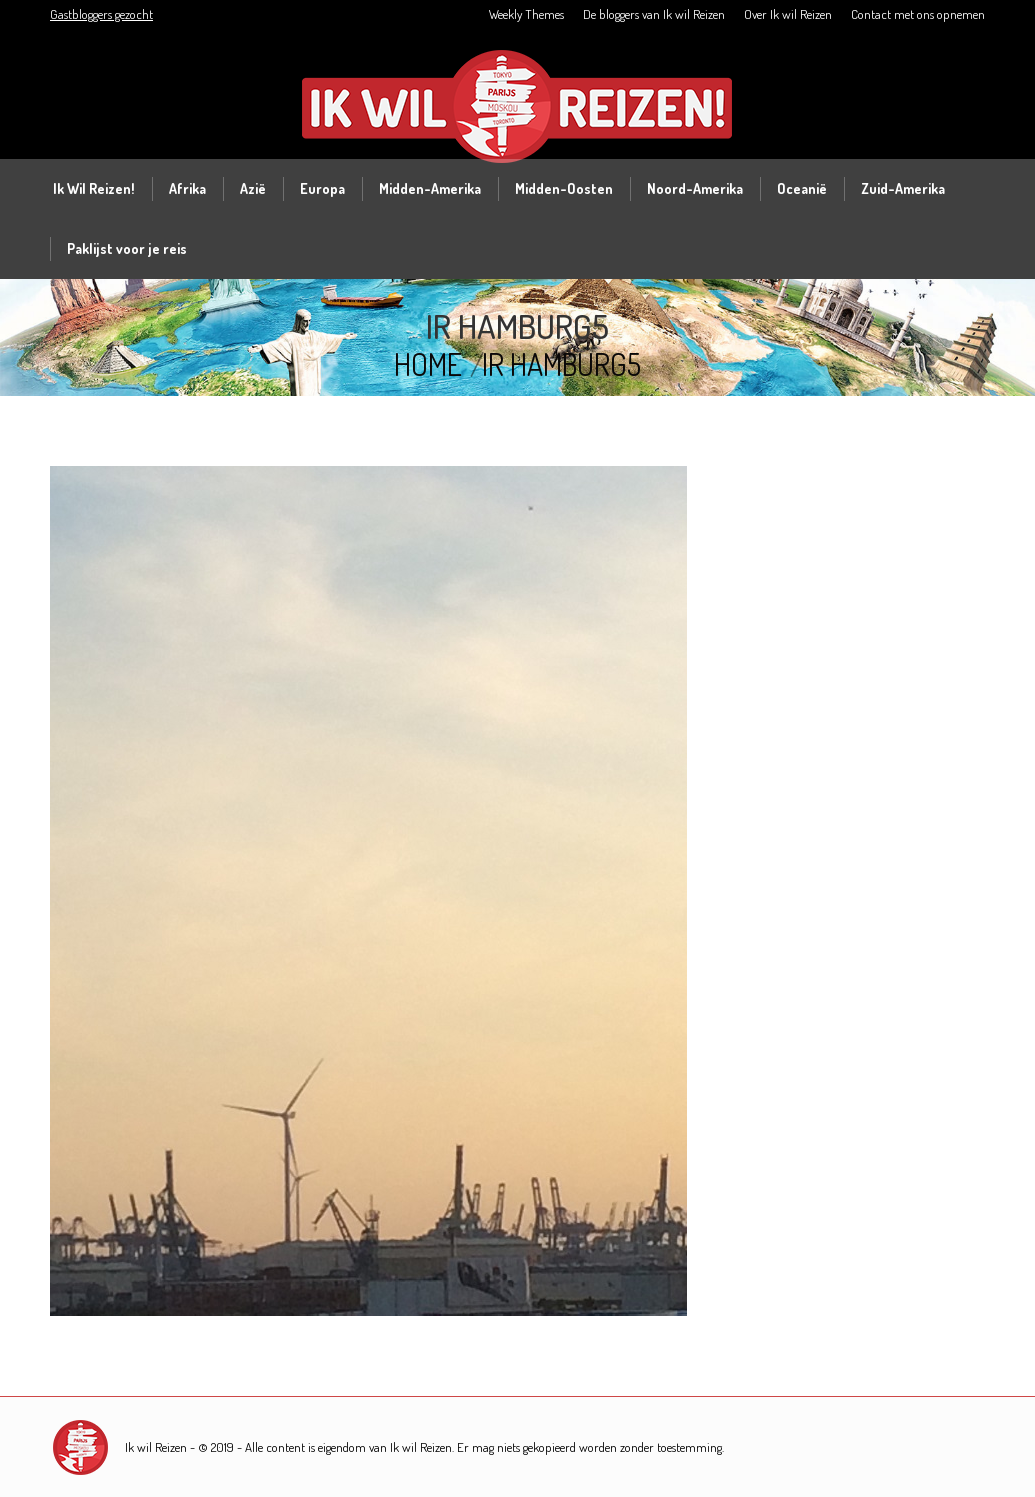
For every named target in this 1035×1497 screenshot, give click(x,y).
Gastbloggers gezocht (101, 14)
